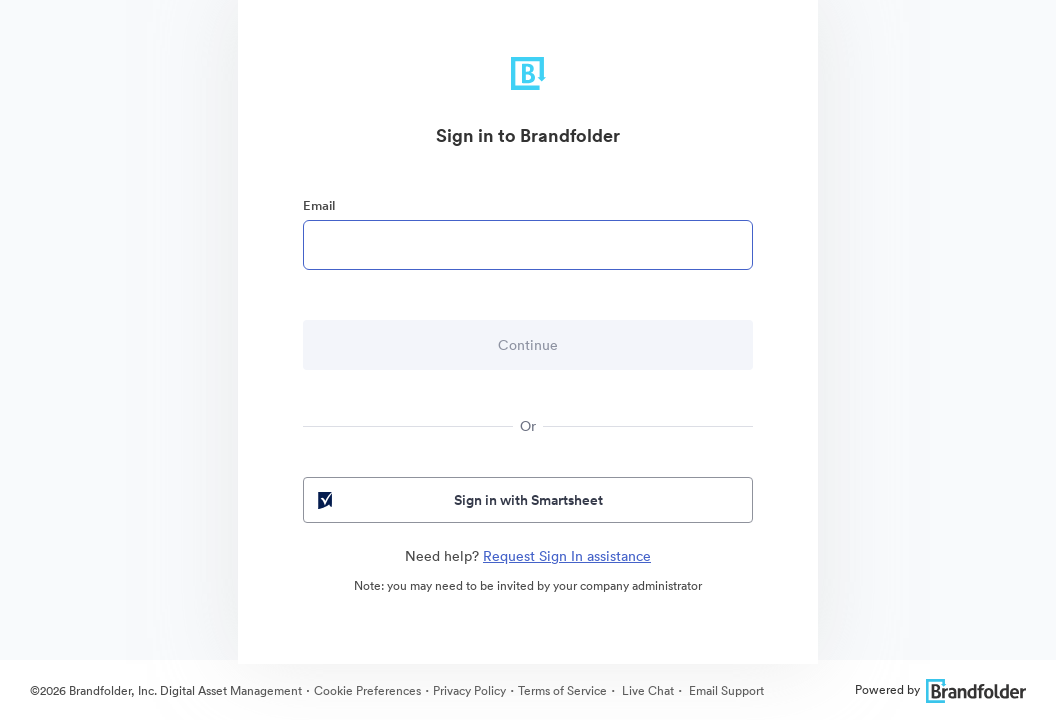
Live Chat (646, 690)
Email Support (725, 690)
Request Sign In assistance (567, 556)
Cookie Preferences (367, 690)
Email (319, 205)
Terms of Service (562, 690)
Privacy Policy (469, 690)
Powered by (940, 689)
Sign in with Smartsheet (458, 500)
